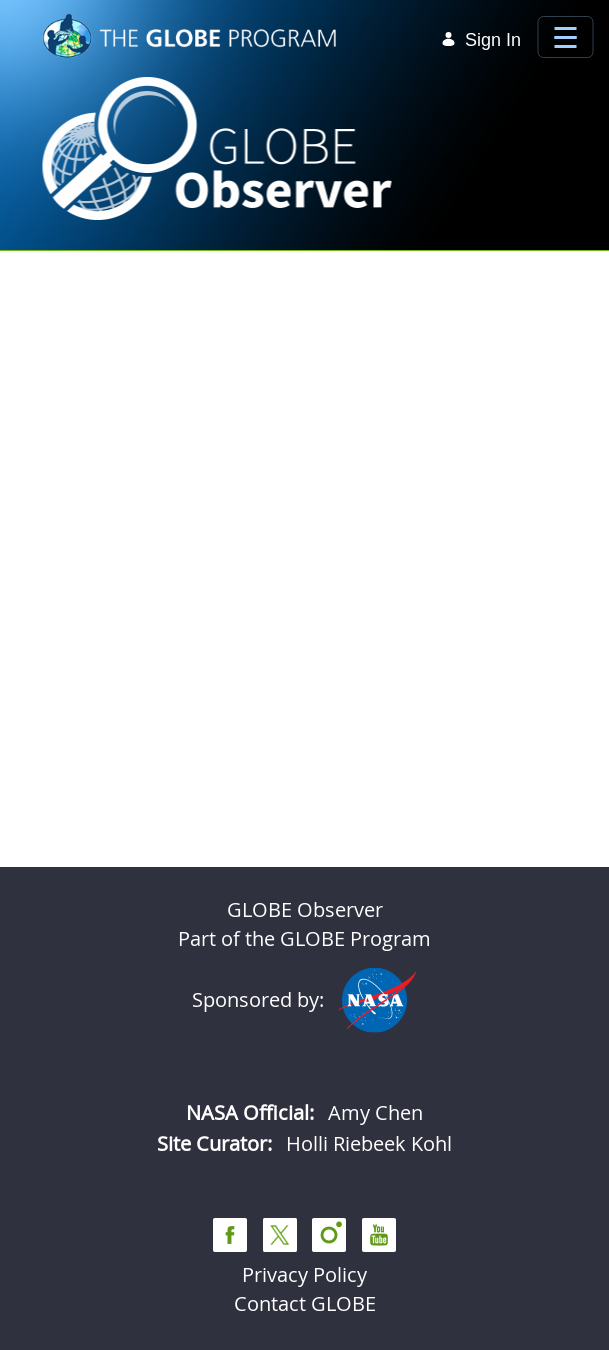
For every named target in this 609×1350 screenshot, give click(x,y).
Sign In (481, 40)
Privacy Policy (304, 1274)
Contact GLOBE (305, 1303)
